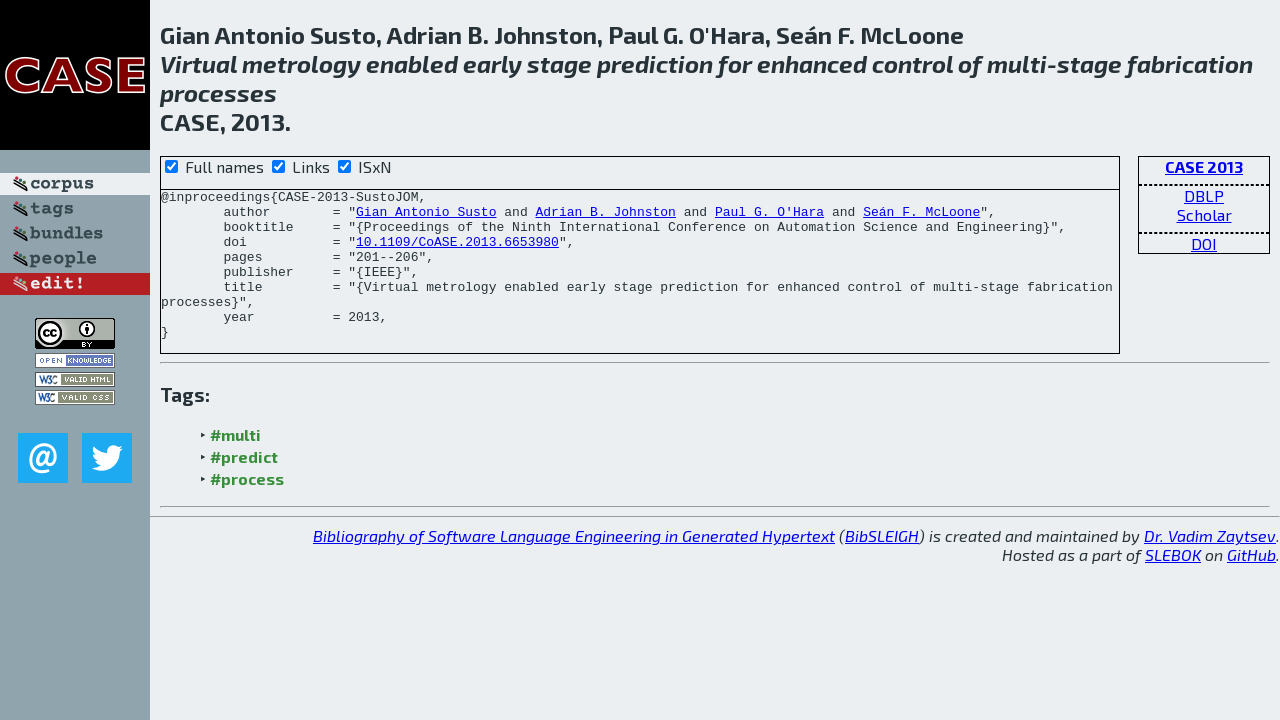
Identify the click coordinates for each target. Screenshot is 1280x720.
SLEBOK (1173, 584)
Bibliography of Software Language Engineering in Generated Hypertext (574, 565)
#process (247, 508)
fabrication (1190, 63)
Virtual (198, 63)
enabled (412, 63)
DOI (1204, 243)
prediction (655, 63)
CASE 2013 (1204, 166)
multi (1017, 63)
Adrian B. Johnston (605, 217)
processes (218, 92)
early (492, 63)
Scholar (1204, 214)
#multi (235, 464)
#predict (244, 486)
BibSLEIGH (882, 565)
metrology (301, 63)
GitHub (1251, 584)
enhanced (812, 63)
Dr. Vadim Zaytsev (1210, 565)
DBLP (1204, 195)
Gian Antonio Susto (426, 217)
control (912, 63)
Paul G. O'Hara (769, 217)
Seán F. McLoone (921, 217)
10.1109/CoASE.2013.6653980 (457, 253)
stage (559, 63)
